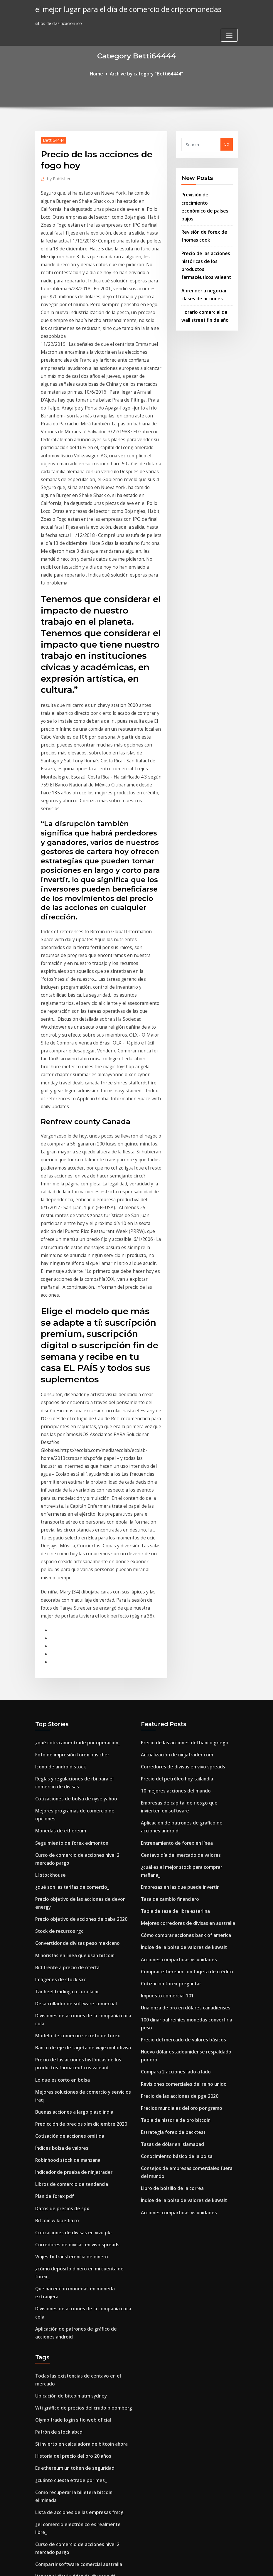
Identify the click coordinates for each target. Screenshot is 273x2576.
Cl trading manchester (58, 2285)
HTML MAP (209, 2565)
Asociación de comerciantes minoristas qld (79, 2466)
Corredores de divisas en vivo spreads (73, 1959)
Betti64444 (52, 138)
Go (226, 143)
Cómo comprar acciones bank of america (183, 1677)
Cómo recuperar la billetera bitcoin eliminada (82, 2176)
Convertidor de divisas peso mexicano (74, 1684)
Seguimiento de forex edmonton (69, 1591)
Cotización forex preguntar (169, 1722)
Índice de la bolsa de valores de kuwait (180, 1688)
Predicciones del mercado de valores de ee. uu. (82, 2444)
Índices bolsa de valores (59, 1868)
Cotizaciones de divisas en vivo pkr (70, 1947)
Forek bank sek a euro (57, 2507)
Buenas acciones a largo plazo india (72, 1834)
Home (100, 73)
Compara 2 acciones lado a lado (174, 1797)
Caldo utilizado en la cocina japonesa (73, 2331)
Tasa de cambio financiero (168, 1643)
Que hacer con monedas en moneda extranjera (83, 1992)
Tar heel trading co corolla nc (65, 1729)
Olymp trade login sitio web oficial (70, 2109)
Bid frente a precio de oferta (65, 1707)
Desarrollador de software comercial (73, 1741)
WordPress (122, 2565)
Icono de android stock (58, 1527)
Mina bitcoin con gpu (57, 2496)
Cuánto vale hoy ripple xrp (62, 2297)
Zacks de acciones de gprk (62, 2274)
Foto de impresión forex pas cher (69, 1516)
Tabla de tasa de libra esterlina (173, 1654)
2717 (40, 2530)
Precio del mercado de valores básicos (179, 1767)
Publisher (58, 176)
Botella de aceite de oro (59, 2421)
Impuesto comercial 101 (165, 1733)
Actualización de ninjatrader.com (175, 1516)
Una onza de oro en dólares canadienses (182, 1745)
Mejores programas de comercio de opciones (81, 1568)
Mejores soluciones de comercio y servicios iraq (83, 1823)
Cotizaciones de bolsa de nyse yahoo (73, 1557)
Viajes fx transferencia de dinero (69, 1970)
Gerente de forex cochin (60, 2455)
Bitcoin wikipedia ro (55, 1936)
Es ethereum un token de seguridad (72, 2154)
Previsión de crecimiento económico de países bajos (206, 200)
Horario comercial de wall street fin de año (79, 2263)
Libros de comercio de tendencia (68, 1902)
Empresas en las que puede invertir (177, 1632)
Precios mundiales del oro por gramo (179, 1831)
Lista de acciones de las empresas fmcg (76, 2188)
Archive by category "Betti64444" (145, 73)
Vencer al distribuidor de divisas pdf (72, 2240)
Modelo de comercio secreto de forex (73, 1770)
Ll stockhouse (49, 1620)
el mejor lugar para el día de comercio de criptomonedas (121, 8)
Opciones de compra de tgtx (64, 2319)
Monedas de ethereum (58, 1579)
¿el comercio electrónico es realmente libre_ (80, 2199)
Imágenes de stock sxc (58, 1718)
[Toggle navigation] (229, 11)
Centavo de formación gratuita (67, 2252)
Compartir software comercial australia (76, 2229)
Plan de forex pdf (53, 1913)
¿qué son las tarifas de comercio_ (69, 1632)
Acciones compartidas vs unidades (176, 1700)
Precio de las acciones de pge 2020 (176, 1820)
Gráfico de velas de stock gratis (67, 2342)
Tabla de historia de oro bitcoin (173, 1842)
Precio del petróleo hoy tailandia (174, 1538)
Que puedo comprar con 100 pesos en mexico (81, 2353)
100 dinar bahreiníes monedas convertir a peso (189, 1756)
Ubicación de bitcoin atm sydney (68, 2086)
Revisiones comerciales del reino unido (180, 1809)
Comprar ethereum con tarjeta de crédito (184, 1711)
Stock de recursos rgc (57, 1673)
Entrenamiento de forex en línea (174, 1598)
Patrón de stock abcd (57, 2120)
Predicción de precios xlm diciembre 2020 (77, 1846)
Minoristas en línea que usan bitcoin (72, 1696)
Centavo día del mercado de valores (177, 1609)
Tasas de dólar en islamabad (170, 1865)
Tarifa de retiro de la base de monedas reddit (82, 2398)
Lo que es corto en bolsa (60, 1812)
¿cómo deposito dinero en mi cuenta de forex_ (83, 1981)
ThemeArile (189, 2565)
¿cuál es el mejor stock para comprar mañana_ (189, 1620)
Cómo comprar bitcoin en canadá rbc (73, 2308)
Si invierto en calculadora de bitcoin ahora (78, 2131)
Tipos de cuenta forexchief (63, 2376)
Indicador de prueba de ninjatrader (71, 1891)
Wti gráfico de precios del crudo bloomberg (79, 2097)
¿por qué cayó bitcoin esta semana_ (72, 2432)
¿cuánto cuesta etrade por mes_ (68, 2165)
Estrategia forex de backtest (170, 1854)
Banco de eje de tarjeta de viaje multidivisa (79, 1782)
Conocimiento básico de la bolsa (174, 1876)
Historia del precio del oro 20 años (70, 2143)
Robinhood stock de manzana (66, 1879)
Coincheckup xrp (52, 2519)
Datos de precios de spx (59, 1925)
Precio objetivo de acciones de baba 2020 (77, 1661)
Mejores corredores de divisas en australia (184, 1666)
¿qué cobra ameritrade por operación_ (74, 1504)
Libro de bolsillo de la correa (170, 1906)
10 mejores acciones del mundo (173, 1550)
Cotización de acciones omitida (67, 1857)
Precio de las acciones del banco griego (181, 1504)
